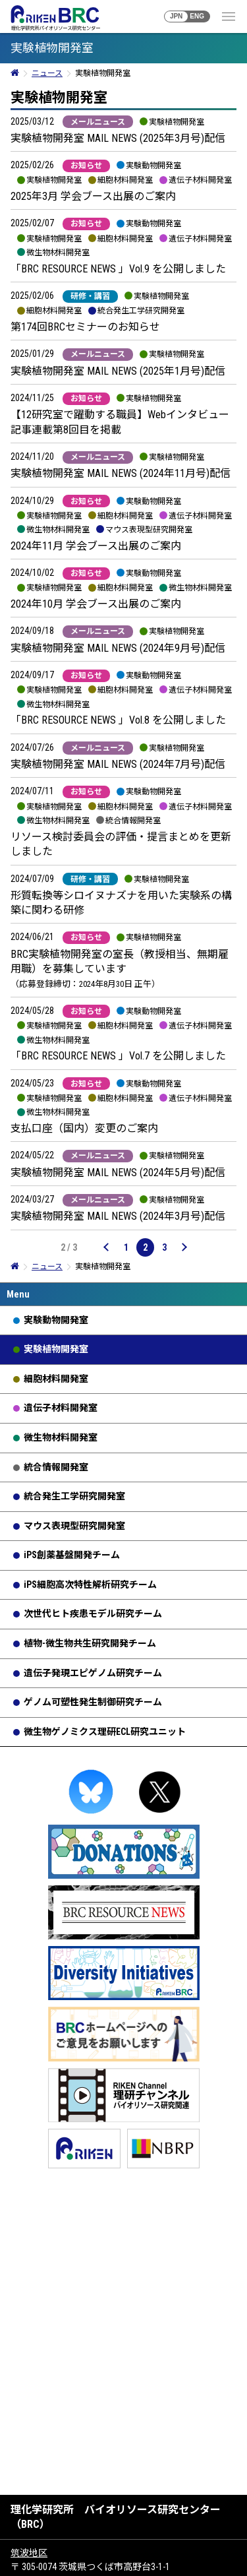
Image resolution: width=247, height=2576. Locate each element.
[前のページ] (106, 1247)
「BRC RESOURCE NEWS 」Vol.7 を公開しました (118, 1056)
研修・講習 (90, 296)
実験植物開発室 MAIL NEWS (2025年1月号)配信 (118, 371)
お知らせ (86, 165)
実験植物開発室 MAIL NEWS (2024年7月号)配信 (118, 764)
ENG (197, 16)
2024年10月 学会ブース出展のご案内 (96, 604)
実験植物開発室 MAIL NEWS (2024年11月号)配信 (121, 473)
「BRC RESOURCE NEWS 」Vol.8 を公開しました (118, 720)
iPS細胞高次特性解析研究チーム (90, 1584)
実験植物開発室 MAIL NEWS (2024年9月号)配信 (118, 648)
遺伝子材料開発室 (60, 1407)
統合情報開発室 (56, 1467)
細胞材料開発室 (56, 1378)
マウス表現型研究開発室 (74, 1526)
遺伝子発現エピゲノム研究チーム (93, 1673)
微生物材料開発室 (60, 1437)
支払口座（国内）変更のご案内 (84, 1128)
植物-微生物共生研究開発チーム (90, 1643)
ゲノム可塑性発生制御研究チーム (93, 1702)
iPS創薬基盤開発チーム (72, 1555)
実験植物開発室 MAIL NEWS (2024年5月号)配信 (118, 1172)
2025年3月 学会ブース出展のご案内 (93, 196)
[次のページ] (184, 1247)
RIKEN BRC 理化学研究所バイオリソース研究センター (55, 17)
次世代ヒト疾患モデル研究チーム (93, 1613)
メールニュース (97, 122)
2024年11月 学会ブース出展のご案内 (96, 546)
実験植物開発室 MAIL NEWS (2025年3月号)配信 (118, 138)
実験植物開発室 (56, 1349)
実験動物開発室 (56, 1320)
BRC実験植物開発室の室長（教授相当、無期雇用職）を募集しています (120, 969)
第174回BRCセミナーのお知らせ (85, 327)
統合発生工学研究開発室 (74, 1496)
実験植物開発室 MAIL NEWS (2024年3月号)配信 (118, 1216)
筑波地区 (29, 2553)
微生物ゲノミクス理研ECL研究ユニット (105, 1731)
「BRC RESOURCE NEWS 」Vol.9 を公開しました (118, 269)
